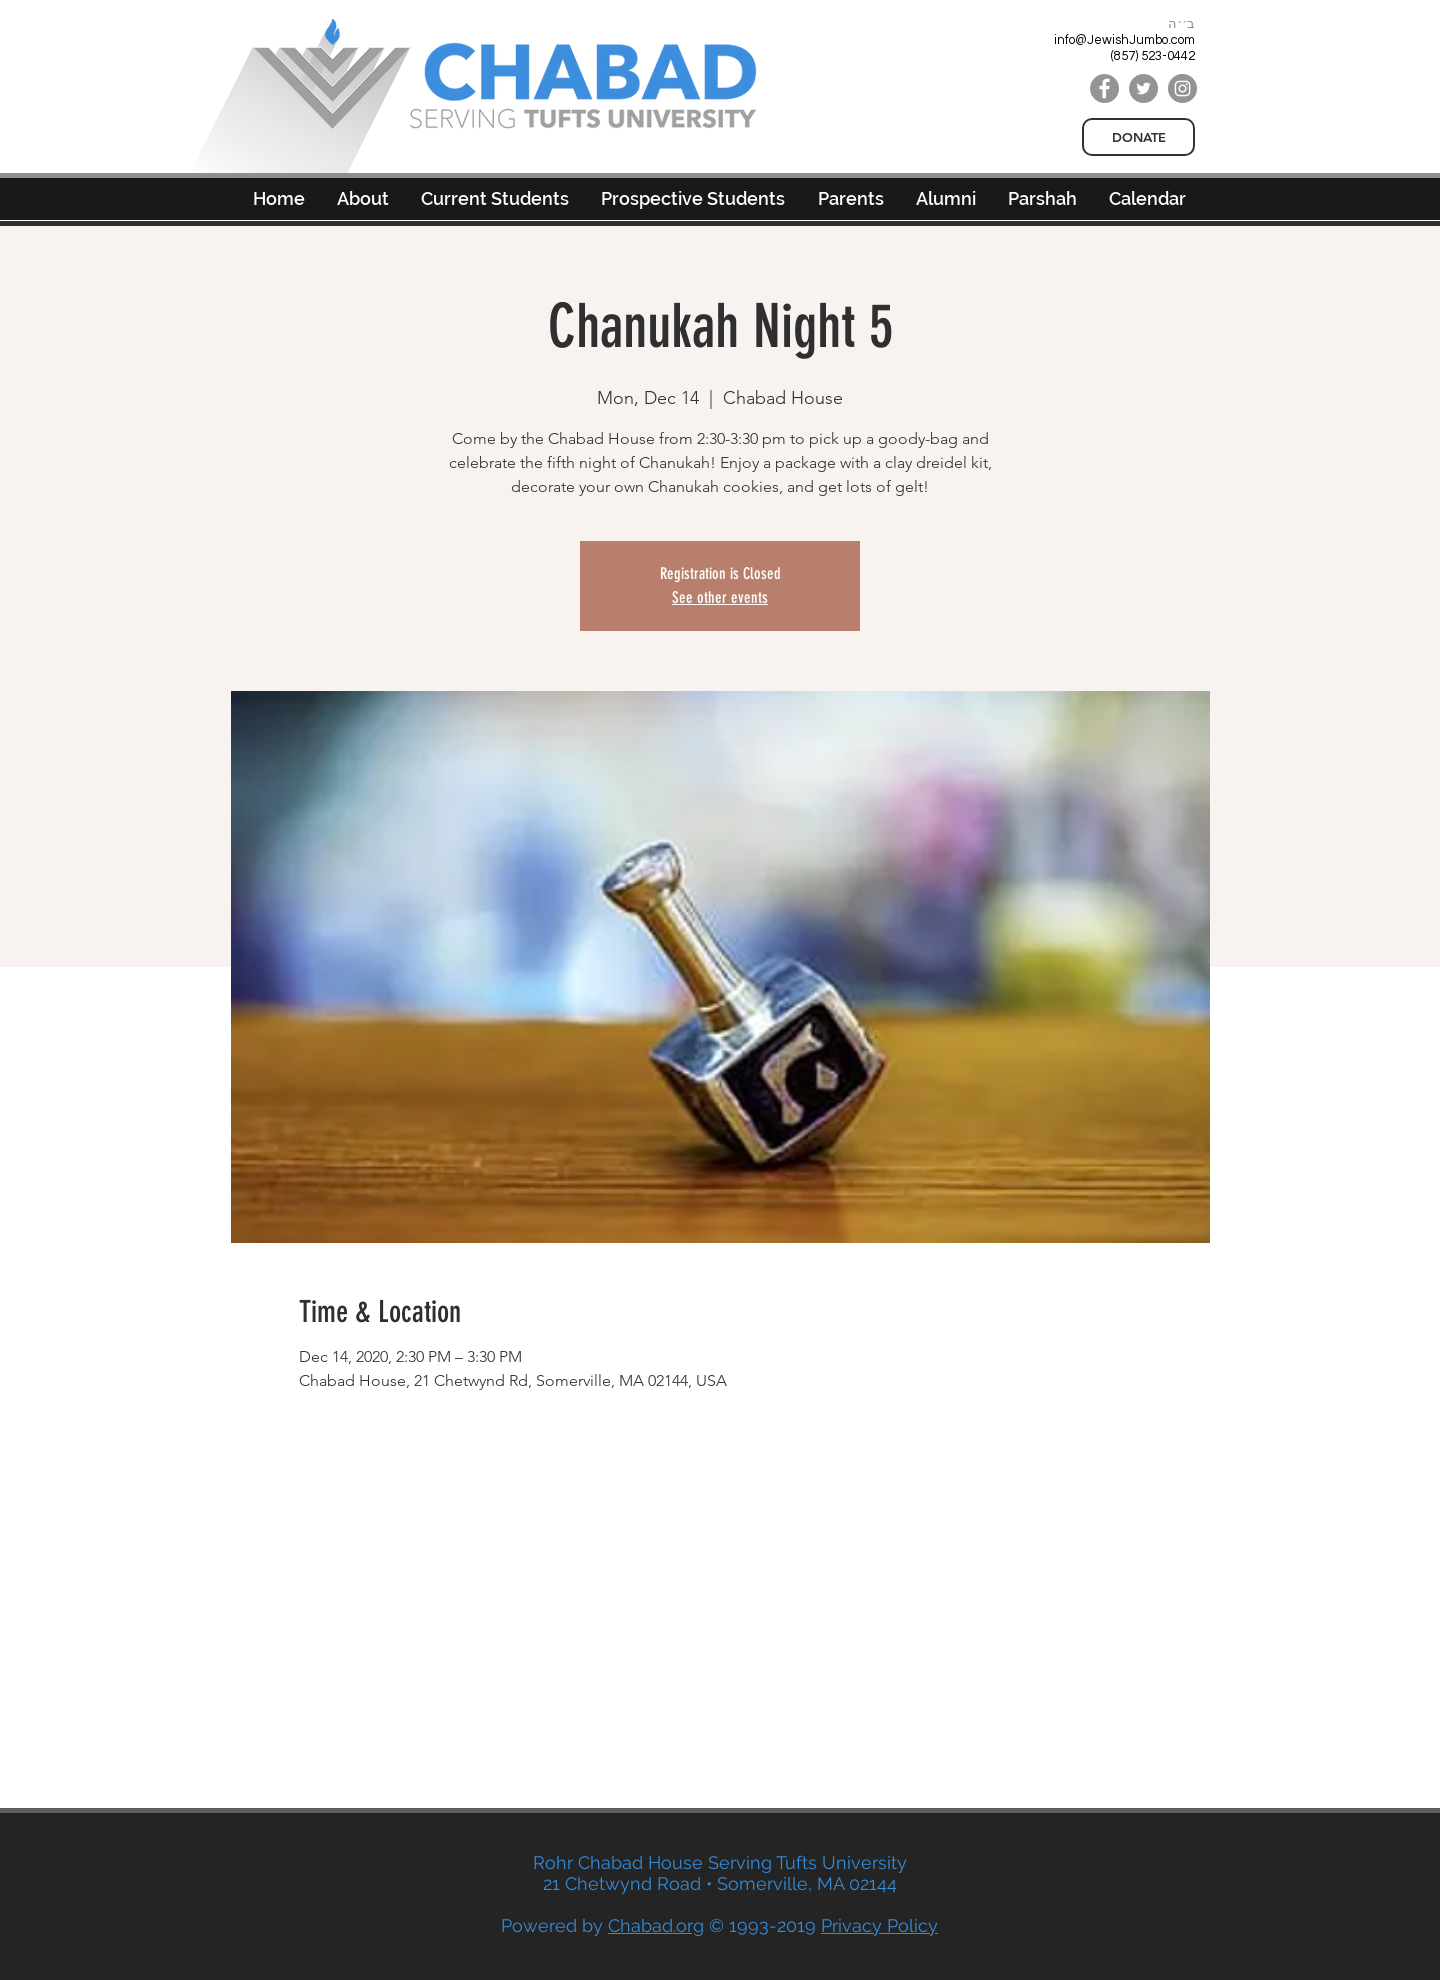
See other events (720, 597)
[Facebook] (1104, 88)
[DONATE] (1138, 137)
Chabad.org (656, 1925)
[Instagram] (1182, 88)
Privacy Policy (879, 1925)
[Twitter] (1143, 88)
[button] (946, 198)
